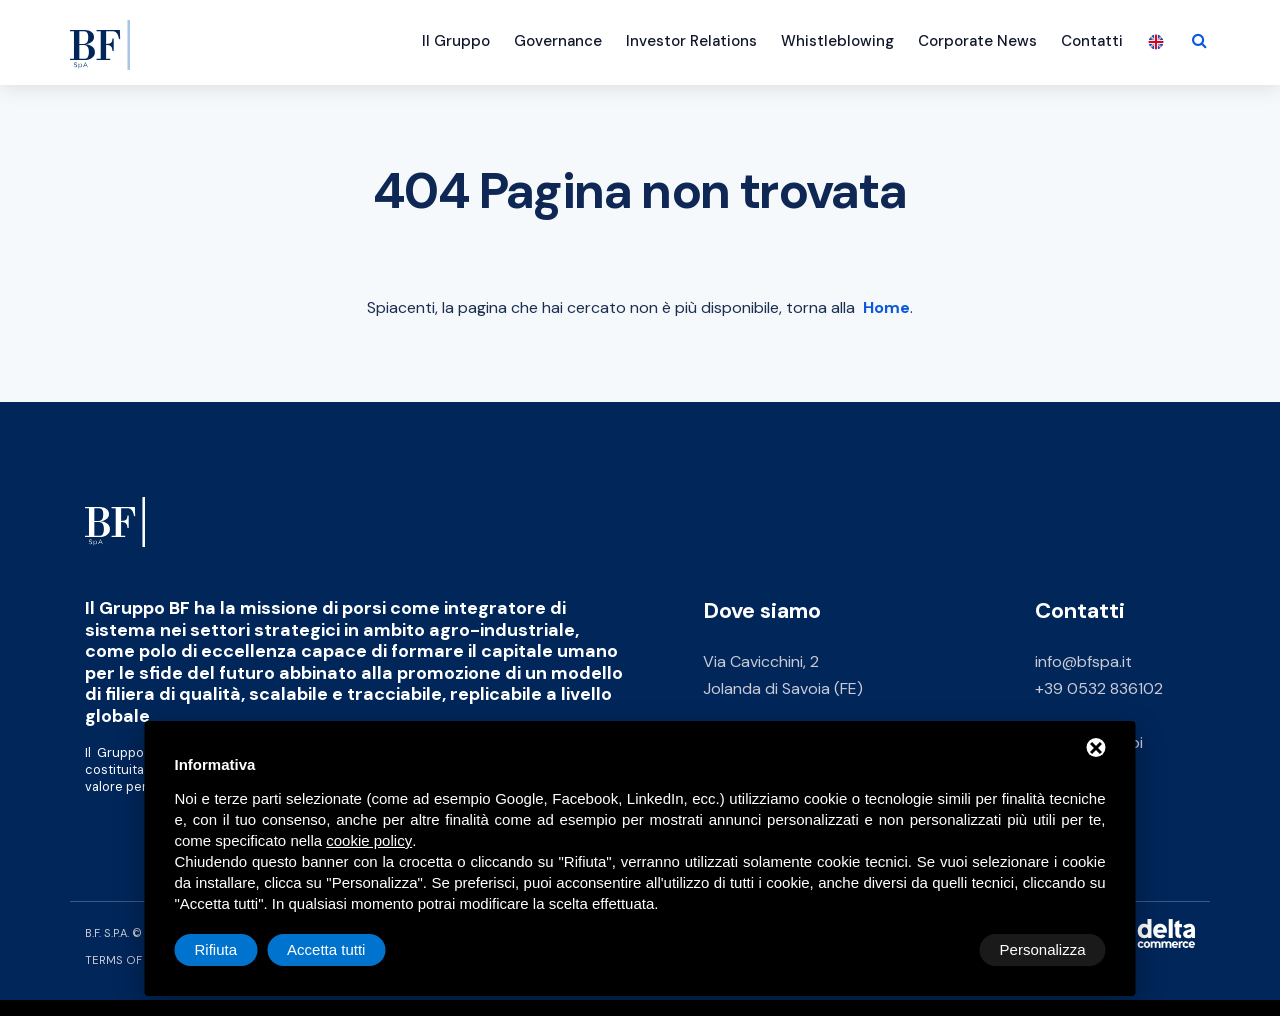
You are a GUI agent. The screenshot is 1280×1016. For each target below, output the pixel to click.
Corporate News (977, 41)
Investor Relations (691, 41)
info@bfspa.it (1083, 661)
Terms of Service (138, 960)
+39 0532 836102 (1099, 688)
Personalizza (238, 949)
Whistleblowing (837, 41)
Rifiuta (936, 949)
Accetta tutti (1046, 949)
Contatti (1092, 41)
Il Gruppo (456, 41)
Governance (558, 41)
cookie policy (369, 840)
